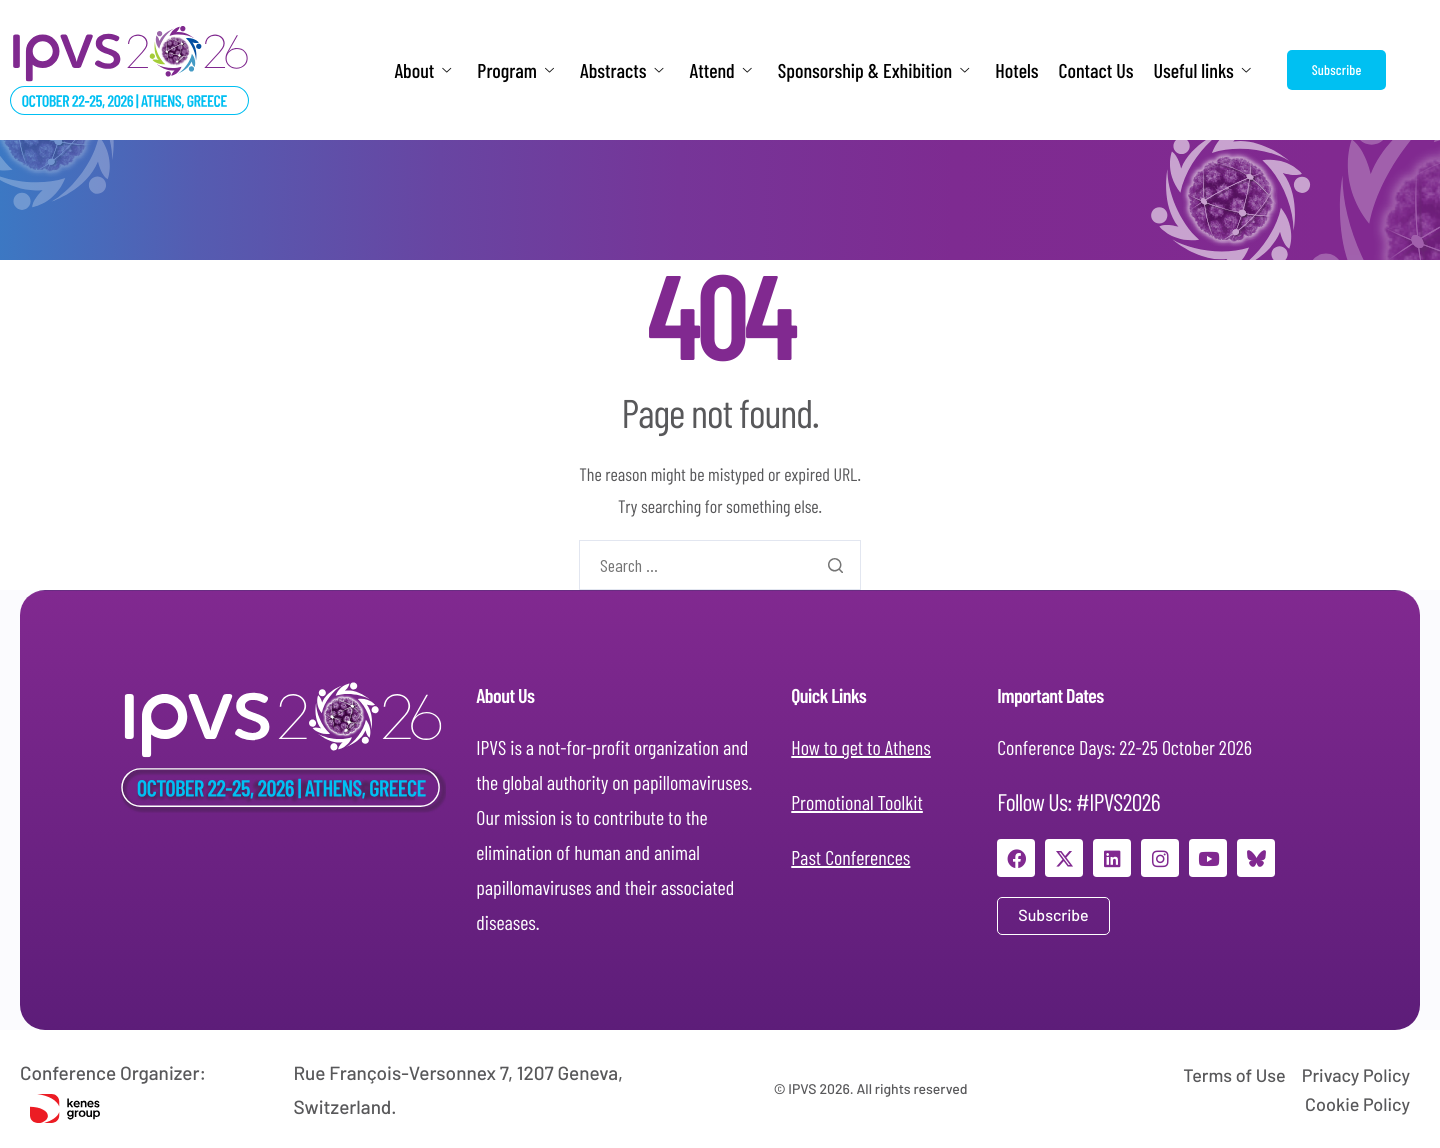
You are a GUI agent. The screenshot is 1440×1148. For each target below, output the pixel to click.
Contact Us (1096, 70)
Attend (721, 70)
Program (515, 70)
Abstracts (622, 70)
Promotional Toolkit (857, 802)
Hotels (1016, 70)
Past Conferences (850, 857)
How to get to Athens (861, 747)
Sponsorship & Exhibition (873, 70)
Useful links (1202, 70)
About (422, 70)
